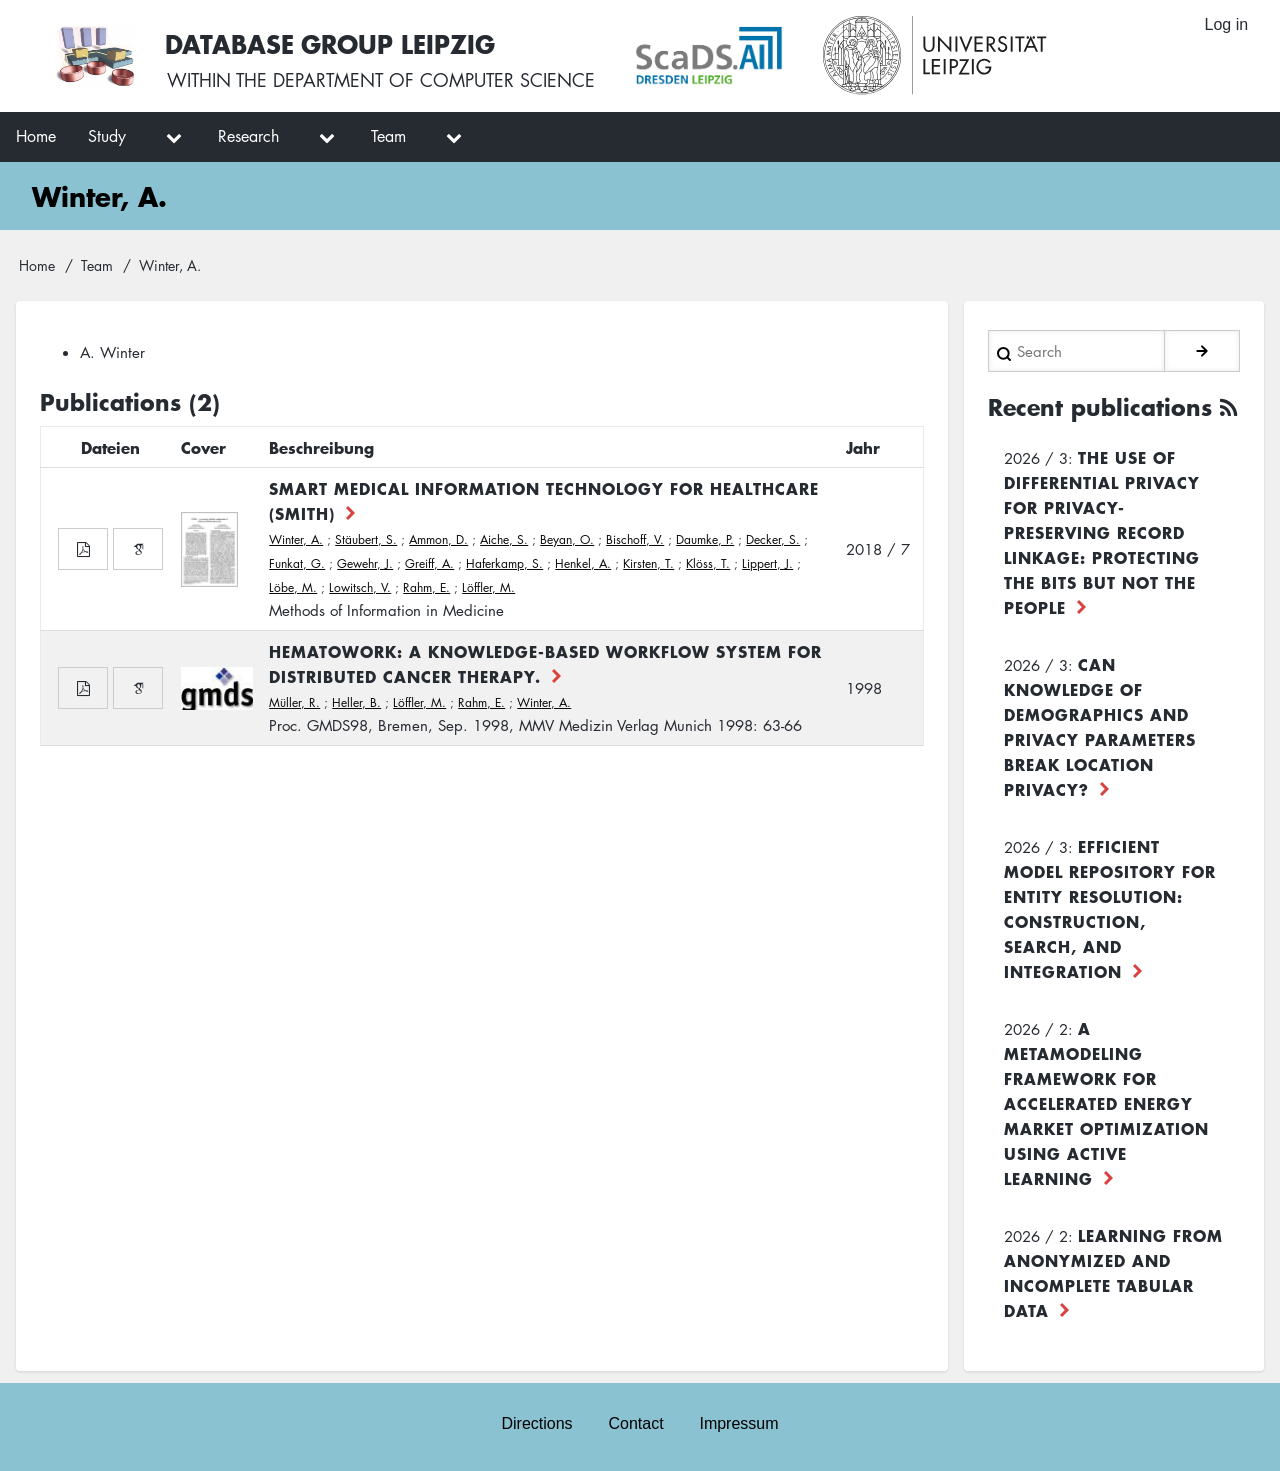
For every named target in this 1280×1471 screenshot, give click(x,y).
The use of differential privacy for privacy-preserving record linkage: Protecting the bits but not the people (1102, 531)
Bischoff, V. (635, 539)
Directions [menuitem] (536, 1422)
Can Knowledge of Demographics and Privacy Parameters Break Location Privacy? (1100, 725)
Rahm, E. (426, 587)
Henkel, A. (583, 563)
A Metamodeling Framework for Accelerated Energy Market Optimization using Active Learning (1106, 1102)
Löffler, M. (488, 587)
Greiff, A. (429, 563)
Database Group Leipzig (332, 43)
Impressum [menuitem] (739, 1422)
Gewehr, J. (365, 563)
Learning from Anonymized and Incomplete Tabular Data (1113, 1271)
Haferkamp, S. (504, 563)
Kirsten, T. (648, 563)
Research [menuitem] (248, 136)
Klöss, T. (708, 563)
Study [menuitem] (107, 136)
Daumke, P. (705, 539)
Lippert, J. (767, 563)
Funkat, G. (297, 563)
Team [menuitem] (388, 136)
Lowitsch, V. (360, 587)
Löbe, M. (293, 587)
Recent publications (1100, 406)
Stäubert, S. (366, 539)
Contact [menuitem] (635, 1422)
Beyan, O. (567, 539)
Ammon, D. (438, 539)
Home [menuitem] (36, 136)
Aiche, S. (504, 539)
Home (37, 265)
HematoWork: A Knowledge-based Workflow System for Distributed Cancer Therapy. (545, 663)
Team (97, 265)
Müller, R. (294, 702)
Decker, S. (773, 539)
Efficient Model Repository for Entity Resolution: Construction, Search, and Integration (1110, 907)
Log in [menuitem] (1226, 24)
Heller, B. (356, 702)
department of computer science (434, 80)
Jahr (863, 447)
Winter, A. (296, 539)
